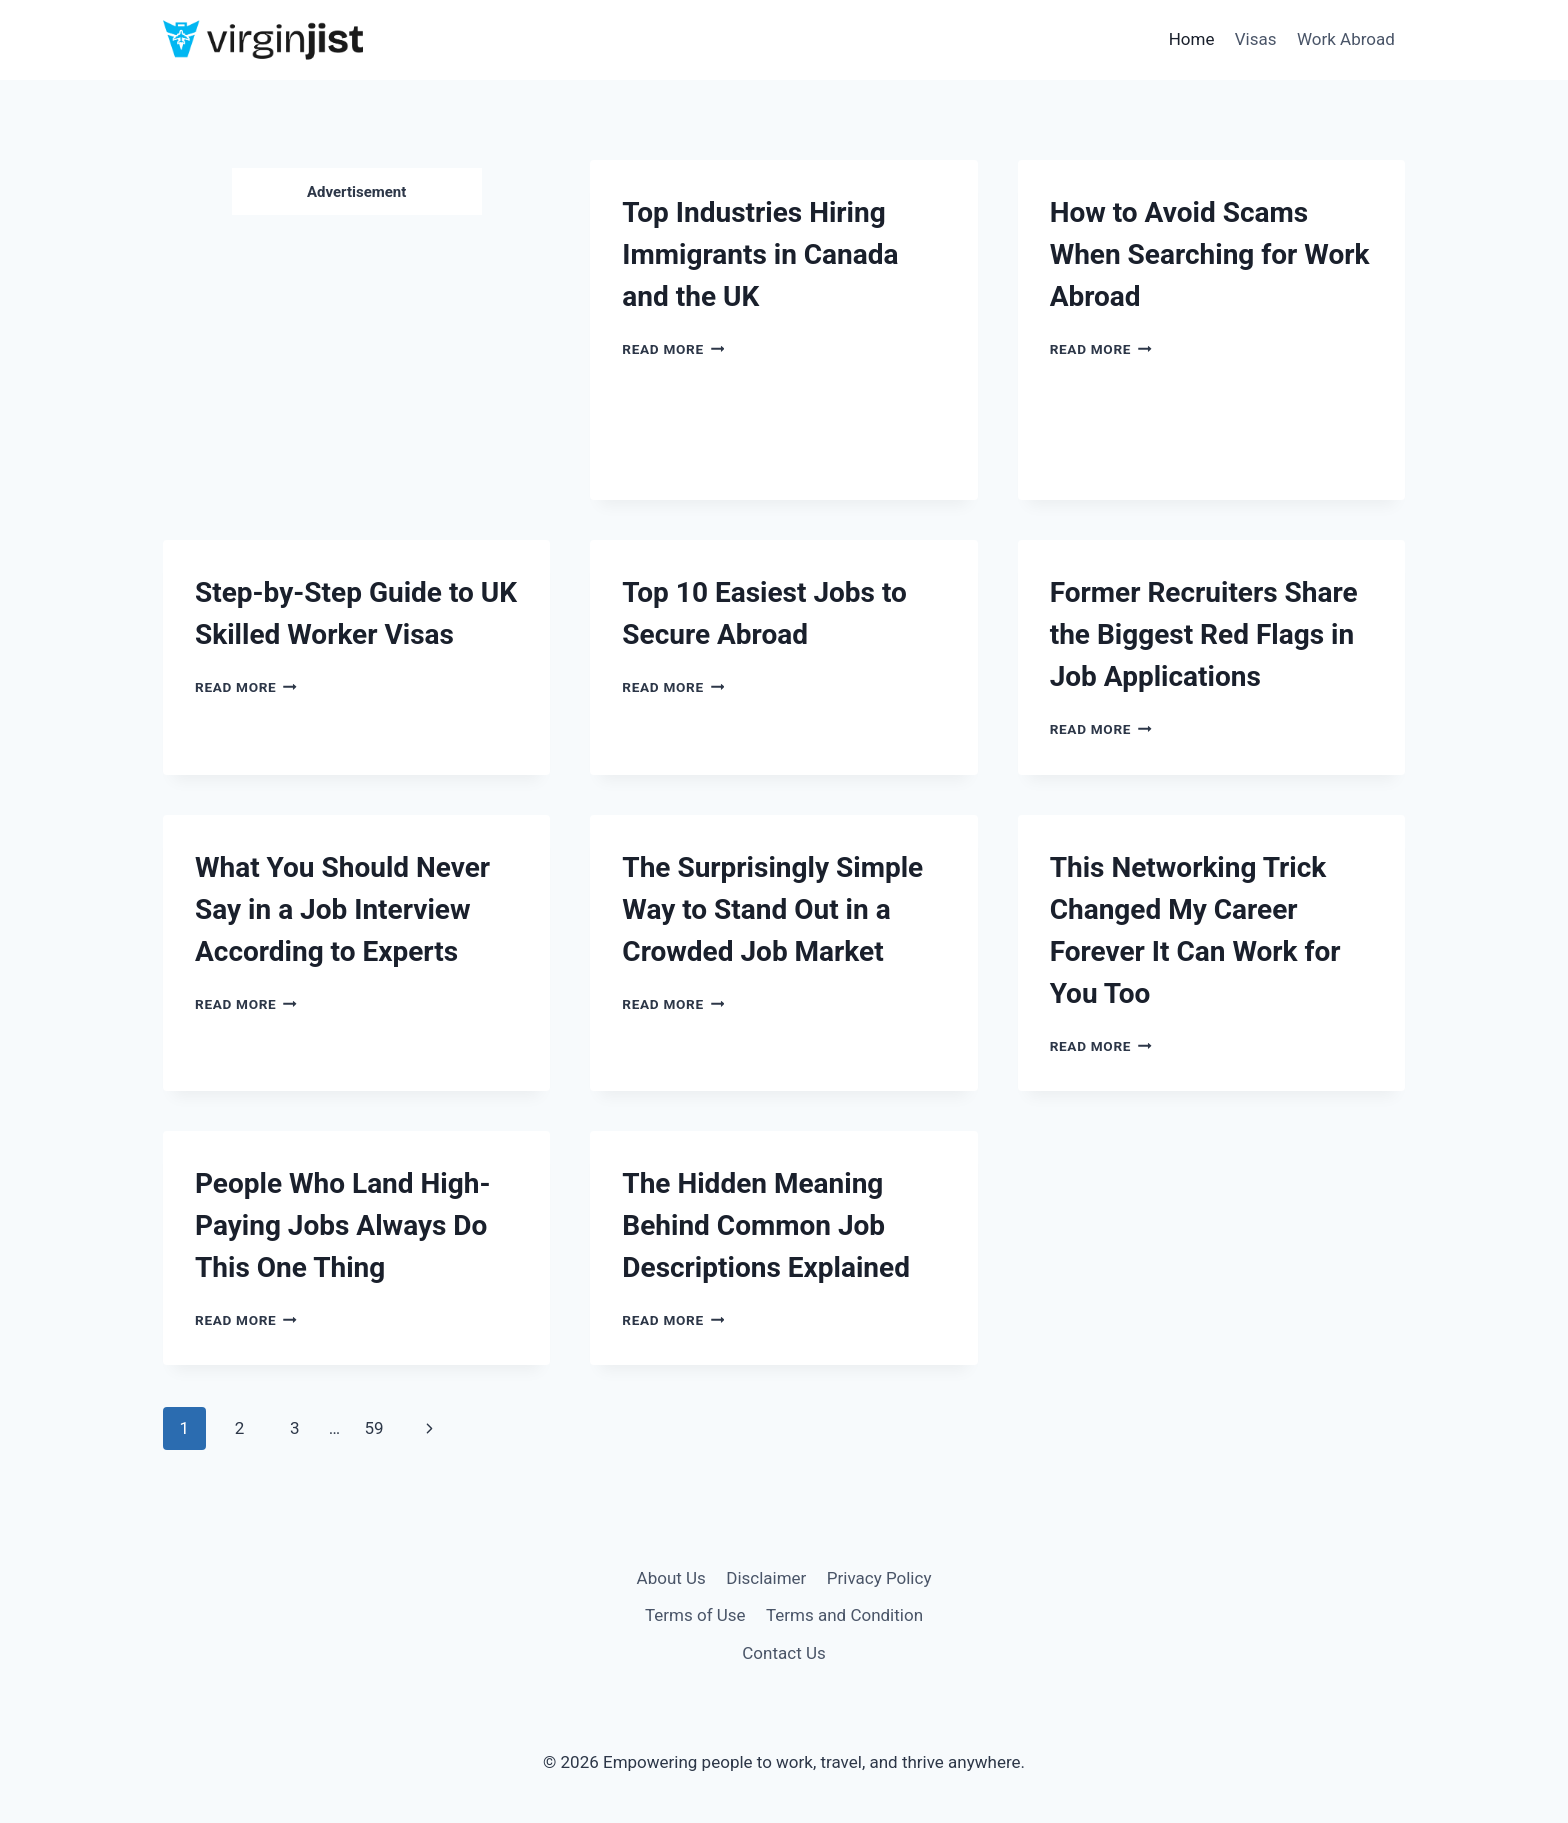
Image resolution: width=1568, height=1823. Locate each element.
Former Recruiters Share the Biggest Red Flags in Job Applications (1204, 634)
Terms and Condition (844, 1615)
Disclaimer (766, 1578)
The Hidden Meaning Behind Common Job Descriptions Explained (766, 1225)
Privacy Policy (879, 1578)
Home (1192, 39)
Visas (1256, 39)
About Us (671, 1578)
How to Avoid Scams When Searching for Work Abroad (1210, 254)
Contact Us (783, 1653)
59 (373, 1428)
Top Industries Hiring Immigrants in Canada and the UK (760, 254)
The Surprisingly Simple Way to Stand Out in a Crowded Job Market (772, 909)
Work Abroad (1346, 39)
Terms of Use (695, 1615)
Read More (673, 349)
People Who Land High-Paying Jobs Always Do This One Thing (342, 1225)
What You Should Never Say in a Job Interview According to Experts (342, 909)
